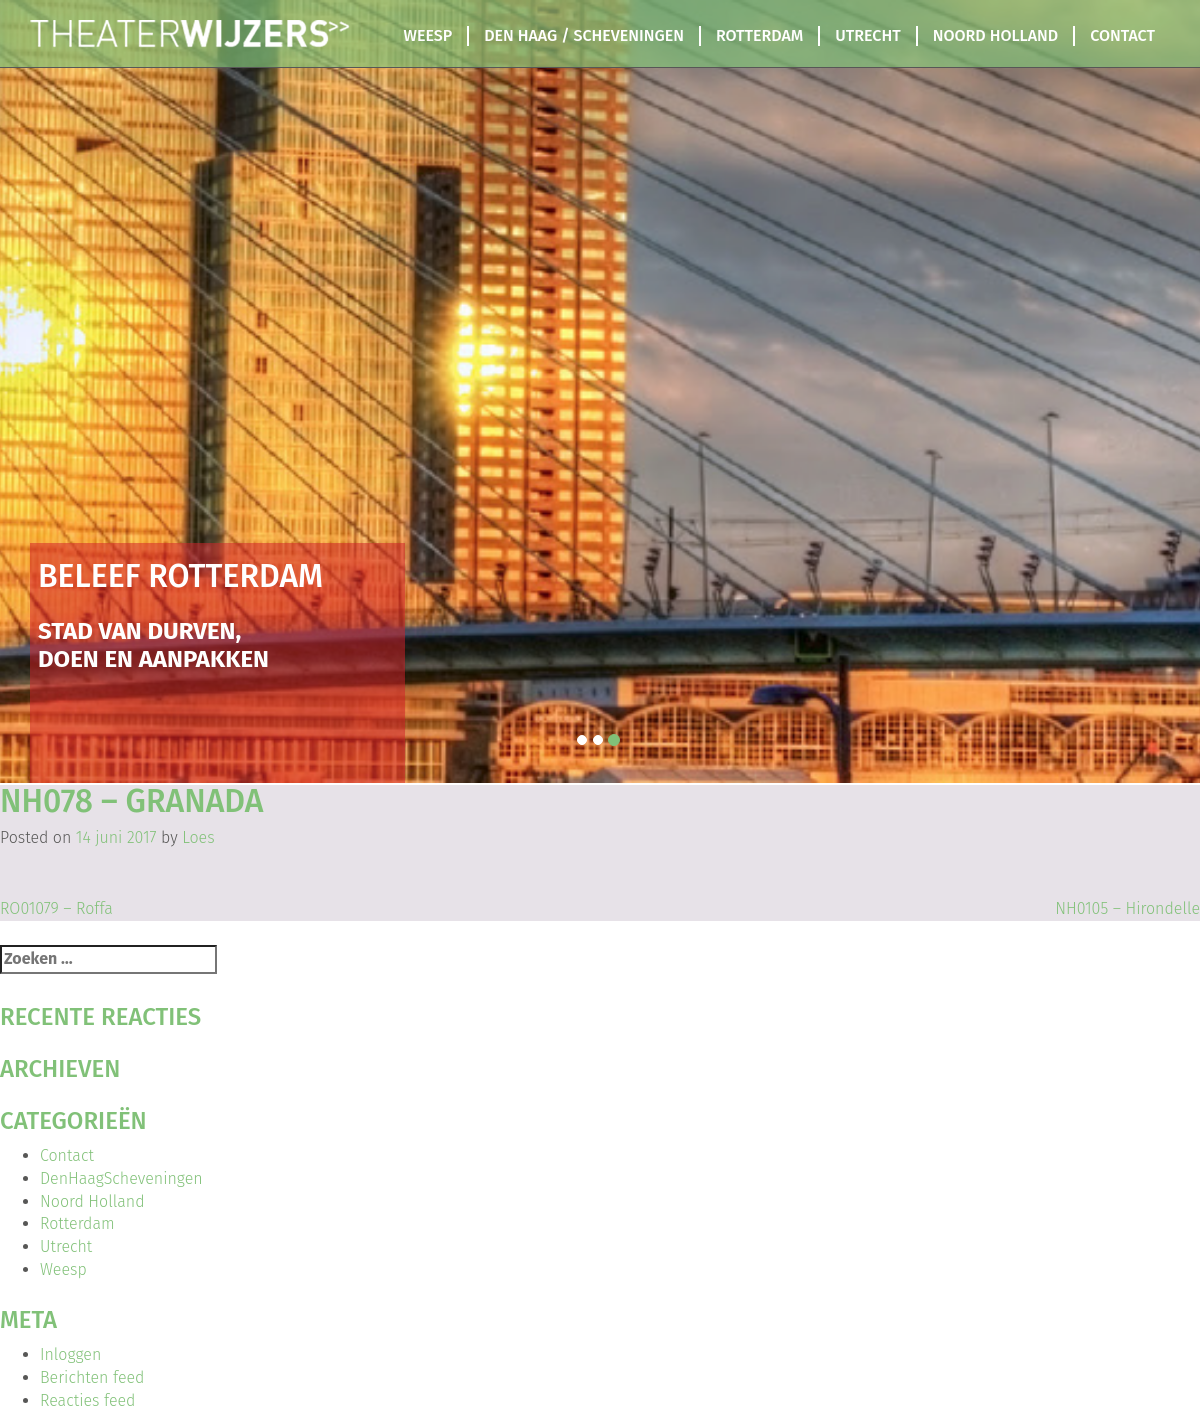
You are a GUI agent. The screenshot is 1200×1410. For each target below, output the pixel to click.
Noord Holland (995, 35)
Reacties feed (87, 1400)
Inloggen (70, 1354)
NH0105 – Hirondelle (1127, 908)
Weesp (428, 35)
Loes (198, 837)
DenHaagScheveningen (121, 1178)
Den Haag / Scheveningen (584, 35)
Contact (1122, 35)
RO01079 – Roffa (56, 908)
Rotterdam (759, 35)
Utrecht (867, 35)
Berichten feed (92, 1377)
